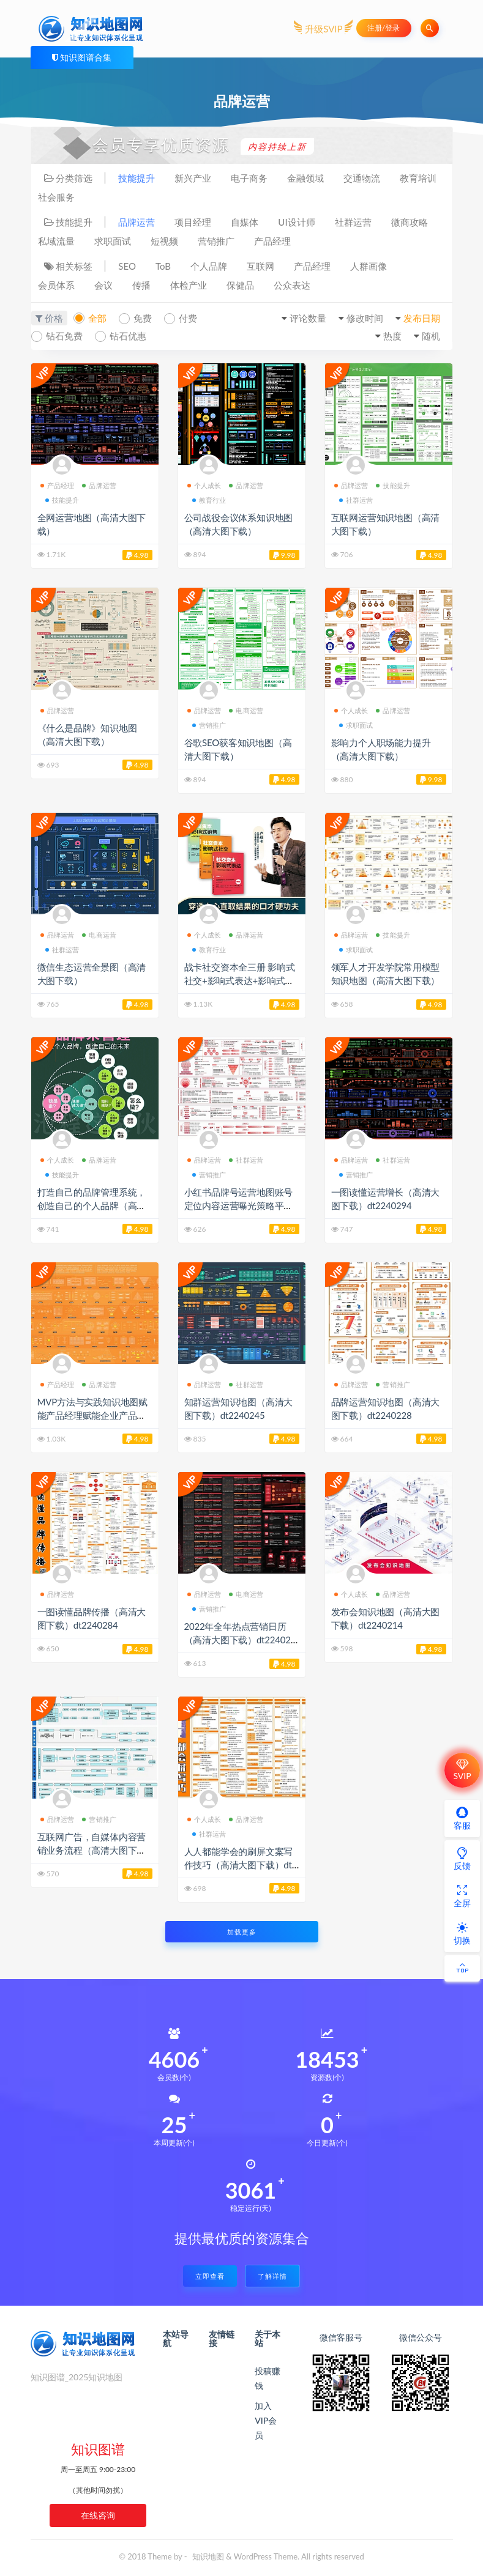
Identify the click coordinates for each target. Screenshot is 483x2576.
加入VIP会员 (266, 2420)
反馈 (462, 1858)
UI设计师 (296, 222)
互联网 (260, 266)
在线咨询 (98, 2515)
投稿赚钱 (267, 2378)
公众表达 (292, 285)
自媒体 (244, 222)
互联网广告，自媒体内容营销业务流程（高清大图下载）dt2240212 (91, 1850)
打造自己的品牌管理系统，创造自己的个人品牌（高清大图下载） (91, 1205)
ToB (163, 266)
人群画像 (368, 266)
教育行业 (209, 500)
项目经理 (192, 222)
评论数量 (308, 318)
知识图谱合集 (85, 57)
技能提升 (136, 177)
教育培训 (418, 177)
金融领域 (305, 177)
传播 (141, 285)
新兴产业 (192, 177)
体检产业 (188, 285)
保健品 (240, 285)
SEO (127, 266)
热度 (392, 335)
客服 (462, 1818)
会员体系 (56, 285)
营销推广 (216, 240)
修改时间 (364, 318)
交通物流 (361, 177)
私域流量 (56, 240)
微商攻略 (409, 222)
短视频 (164, 240)
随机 (431, 335)
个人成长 (204, 485)
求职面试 (112, 240)
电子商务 (249, 177)
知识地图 (208, 2556)
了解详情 (272, 2276)
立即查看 (210, 2276)
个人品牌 (208, 266)
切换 (462, 1933)
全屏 (462, 1896)
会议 (103, 285)
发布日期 (421, 318)
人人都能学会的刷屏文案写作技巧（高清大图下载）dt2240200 (241, 1865)
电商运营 (246, 710)
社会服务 (56, 196)
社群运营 (353, 222)
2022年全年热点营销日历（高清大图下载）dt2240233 (240, 1640)
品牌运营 (136, 222)
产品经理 (272, 240)
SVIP (462, 1770)
